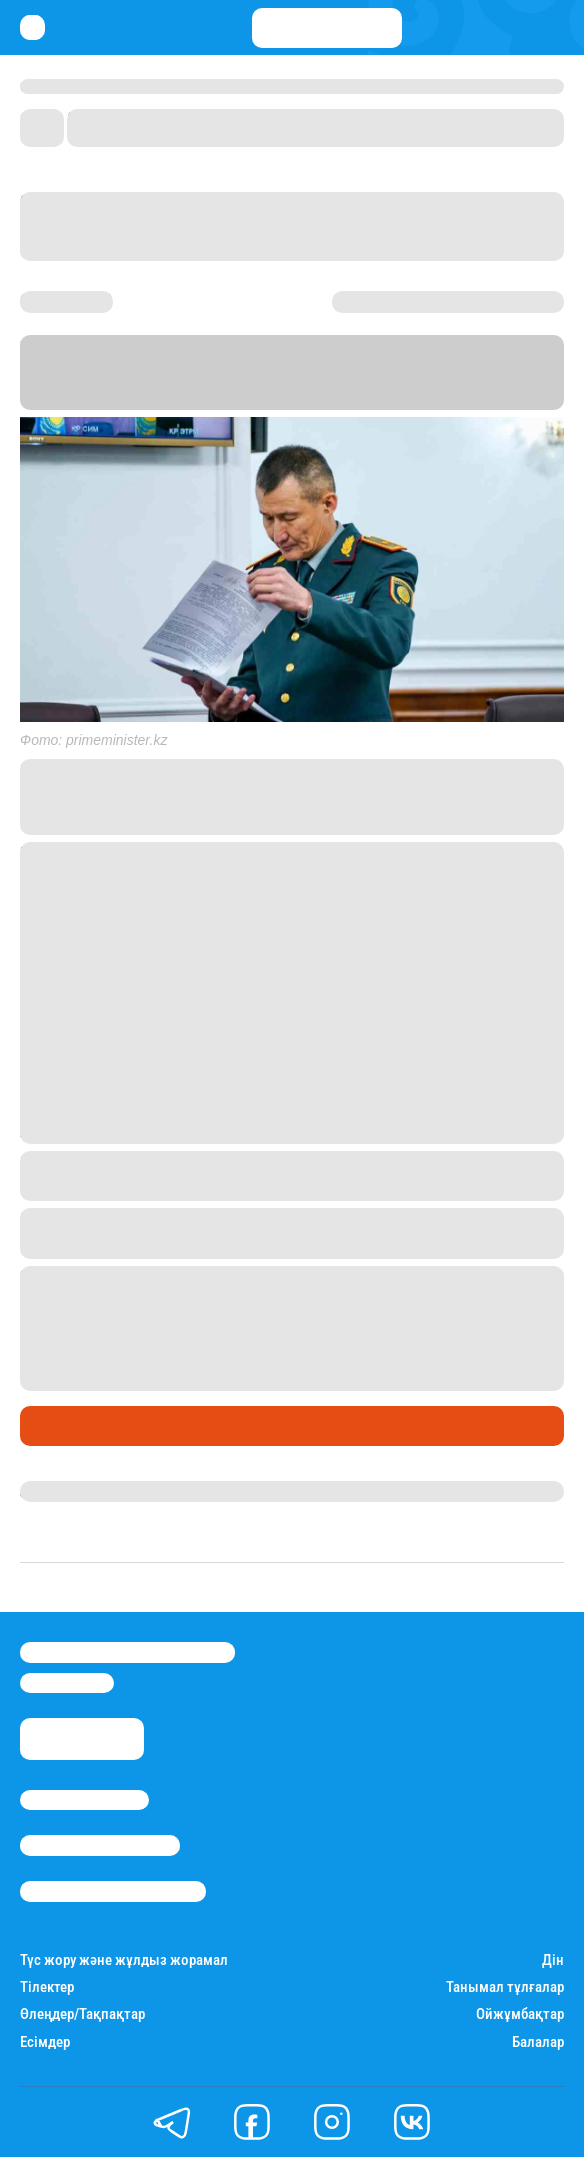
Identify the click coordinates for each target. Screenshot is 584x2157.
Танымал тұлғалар (505, 1987)
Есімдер (45, 2042)
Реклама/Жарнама (100, 1845)
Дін (553, 1960)
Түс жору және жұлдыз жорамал (124, 1960)
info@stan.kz (67, 1683)
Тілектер (47, 1987)
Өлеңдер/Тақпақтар (82, 2014)
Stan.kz (285, 397)
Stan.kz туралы (84, 1800)
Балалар (538, 2042)
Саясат (51, 1426)
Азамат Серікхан (81, 1491)
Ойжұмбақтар (520, 2014)
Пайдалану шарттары (113, 1891)
